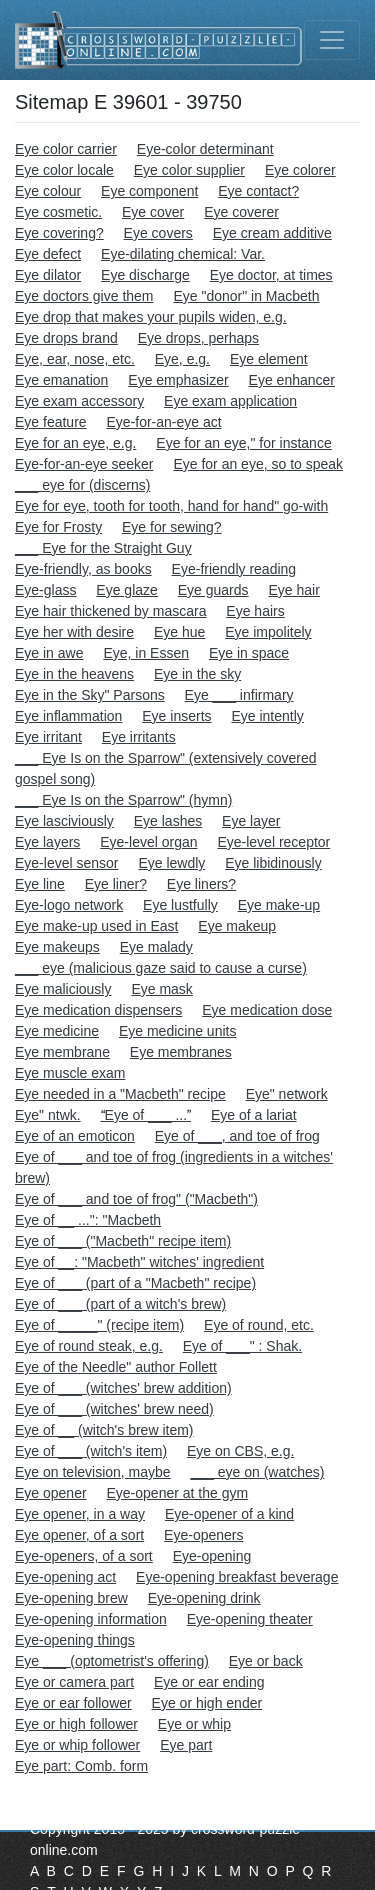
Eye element (269, 359)
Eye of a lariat (254, 1115)
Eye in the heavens (74, 674)
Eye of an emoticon (75, 1136)
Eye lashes (168, 821)
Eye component (149, 191)
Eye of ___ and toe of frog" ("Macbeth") (136, 1199)
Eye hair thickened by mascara (110, 611)
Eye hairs (255, 611)
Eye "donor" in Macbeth (246, 296)
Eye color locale (64, 170)
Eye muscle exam (70, 1073)
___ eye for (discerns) (82, 485)
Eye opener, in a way (80, 1514)
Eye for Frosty (58, 527)
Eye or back (266, 1661)
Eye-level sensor (67, 863)
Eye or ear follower (73, 1703)
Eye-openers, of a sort (84, 1556)
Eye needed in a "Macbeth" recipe (120, 1094)
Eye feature (51, 422)
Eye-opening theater (250, 1619)
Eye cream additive (272, 233)
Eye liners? (201, 884)
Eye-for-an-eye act (164, 422)
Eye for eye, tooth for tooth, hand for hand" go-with (171, 506)
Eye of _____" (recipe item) (99, 1325)
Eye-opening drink (204, 1598)
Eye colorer (300, 170)
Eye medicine (57, 1031)
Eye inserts (176, 716)
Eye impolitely (268, 632)
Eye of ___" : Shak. (242, 1346)
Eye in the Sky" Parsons (90, 695)
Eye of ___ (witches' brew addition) (123, 1388)
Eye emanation (61, 380)
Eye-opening (212, 1556)
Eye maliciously (63, 989)
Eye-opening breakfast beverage (237, 1577)
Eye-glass (45, 590)
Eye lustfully (180, 905)
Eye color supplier (189, 170)
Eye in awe (49, 653)
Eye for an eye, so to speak (258, 464)
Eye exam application (230, 401)
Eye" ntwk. (48, 1115)
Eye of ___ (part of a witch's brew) (120, 1304)
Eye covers (158, 233)
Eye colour (48, 191)
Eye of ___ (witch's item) (91, 1451)
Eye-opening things (75, 1640)
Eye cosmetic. (58, 212)
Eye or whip (194, 1724)
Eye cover (153, 212)
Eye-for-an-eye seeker (84, 464)
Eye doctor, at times (271, 275)
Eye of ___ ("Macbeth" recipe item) (123, 1241)
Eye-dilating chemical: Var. (183, 254)
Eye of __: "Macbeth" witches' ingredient (139, 1262)
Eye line (40, 884)
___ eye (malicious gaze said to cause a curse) (161, 968)
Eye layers (47, 842)
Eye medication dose (267, 1010)
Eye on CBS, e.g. (240, 1451)
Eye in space (249, 653)
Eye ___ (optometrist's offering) (112, 1661)
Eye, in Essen (146, 653)
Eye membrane (62, 1052)
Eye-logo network (69, 905)
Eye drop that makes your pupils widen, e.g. (151, 317)
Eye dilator (48, 275)
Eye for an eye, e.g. (75, 443)
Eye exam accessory (79, 401)
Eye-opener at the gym (178, 1493)
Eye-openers (203, 1535)
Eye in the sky (197, 674)
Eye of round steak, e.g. (89, 1346)
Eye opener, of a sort (79, 1535)
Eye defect (48, 254)
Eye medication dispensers (98, 1010)
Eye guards (213, 590)
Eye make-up (279, 905)
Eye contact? (258, 191)
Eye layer (251, 821)
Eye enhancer (292, 380)
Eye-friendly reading (234, 569)
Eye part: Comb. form (81, 1766)
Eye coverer (241, 212)
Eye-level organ (148, 842)
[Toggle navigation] (332, 40)
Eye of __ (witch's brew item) (104, 1430)
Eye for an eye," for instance (243, 443)
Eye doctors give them (84, 296)
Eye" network (287, 1094)
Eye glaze (126, 590)
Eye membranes (181, 1052)
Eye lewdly (171, 863)
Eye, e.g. (182, 359)
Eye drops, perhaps (198, 338)
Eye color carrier (66, 149)
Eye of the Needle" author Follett (116, 1367)
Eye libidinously (273, 863)
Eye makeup (237, 926)
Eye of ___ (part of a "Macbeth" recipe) (135, 1283)
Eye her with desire (74, 632)
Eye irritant (48, 737)
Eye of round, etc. (259, 1325)
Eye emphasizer (178, 380)
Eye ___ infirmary (239, 695)
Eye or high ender (207, 1703)
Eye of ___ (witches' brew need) (114, 1409)
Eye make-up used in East (96, 926)
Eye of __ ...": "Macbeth (88, 1220)
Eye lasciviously (64, 821)
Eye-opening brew (71, 1598)
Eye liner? (116, 884)
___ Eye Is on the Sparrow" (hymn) (123, 800)
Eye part (186, 1745)
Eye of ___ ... (146, 1115)
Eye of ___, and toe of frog (237, 1136)
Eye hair (293, 590)
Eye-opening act (65, 1577)
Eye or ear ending (209, 1682)
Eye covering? (59, 233)
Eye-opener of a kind (229, 1514)
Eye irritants (139, 737)
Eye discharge (145, 275)
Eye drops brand (66, 338)
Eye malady (156, 947)
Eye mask (161, 989)
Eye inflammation (68, 716)
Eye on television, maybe (93, 1472)
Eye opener (51, 1493)
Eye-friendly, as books (83, 569)
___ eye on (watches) (258, 1472)
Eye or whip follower (77, 1745)
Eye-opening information (91, 1619)
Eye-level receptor (273, 842)
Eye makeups (57, 947)
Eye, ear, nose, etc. (75, 359)
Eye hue (179, 632)
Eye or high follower (76, 1724)
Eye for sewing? (172, 527)
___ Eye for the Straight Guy (103, 548)
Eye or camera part (74, 1682)
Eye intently (267, 716)
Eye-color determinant (205, 149)
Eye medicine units (178, 1031)
